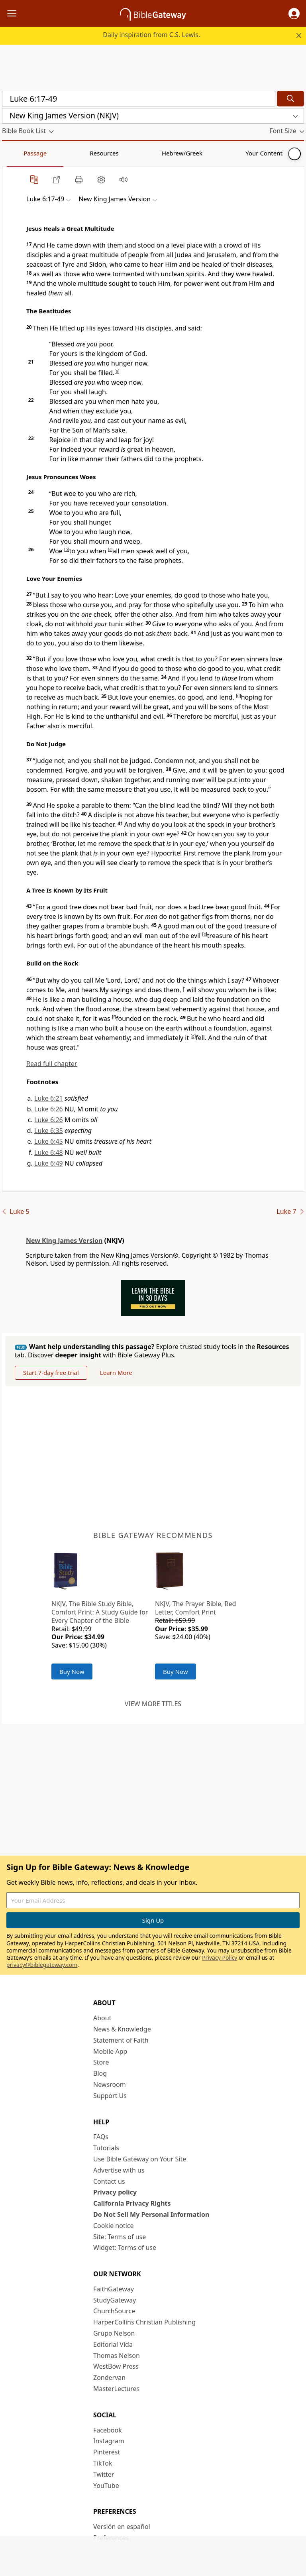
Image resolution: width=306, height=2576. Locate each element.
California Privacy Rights (132, 2203)
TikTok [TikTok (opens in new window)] (102, 2463)
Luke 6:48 (48, 1152)
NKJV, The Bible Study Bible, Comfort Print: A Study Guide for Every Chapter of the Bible (99, 1612)
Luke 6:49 (48, 1163)
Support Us (110, 2095)
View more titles (153, 1703)
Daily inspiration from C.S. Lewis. (151, 34)
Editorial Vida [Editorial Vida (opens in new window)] (113, 2344)
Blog (100, 2073)
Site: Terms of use (119, 2236)
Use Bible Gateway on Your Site (139, 2159)
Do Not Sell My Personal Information (151, 2214)
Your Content (157, 153)
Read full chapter (51, 1063)
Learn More (116, 1372)
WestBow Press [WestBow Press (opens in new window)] (116, 2366)
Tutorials (106, 2147)
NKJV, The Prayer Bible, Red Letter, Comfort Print (195, 1607)
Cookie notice (113, 2225)
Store (101, 2062)
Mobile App (110, 2051)
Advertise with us (119, 2170)
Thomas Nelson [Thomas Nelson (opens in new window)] (116, 2355)
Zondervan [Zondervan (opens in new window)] (109, 2377)
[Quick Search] (138, 98)
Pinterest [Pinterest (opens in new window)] (106, 2452)
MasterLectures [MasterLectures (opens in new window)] (116, 2388)
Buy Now (71, 1671)
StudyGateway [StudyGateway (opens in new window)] (114, 2300)
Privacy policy (115, 2192)
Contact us (109, 2181)
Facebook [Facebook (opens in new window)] (107, 2430)
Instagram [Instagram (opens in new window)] (108, 2440)
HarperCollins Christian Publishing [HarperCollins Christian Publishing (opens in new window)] (144, 2322)
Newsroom (109, 2084)
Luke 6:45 (48, 1141)
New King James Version (64, 1240)
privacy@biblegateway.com (41, 1964)
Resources (58, 153)
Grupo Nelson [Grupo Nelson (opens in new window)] (114, 2333)
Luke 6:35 (48, 1130)
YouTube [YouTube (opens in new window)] (106, 2485)
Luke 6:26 (48, 1109)
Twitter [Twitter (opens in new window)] (103, 2474)
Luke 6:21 (48, 1098)
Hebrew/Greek (106, 153)
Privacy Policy (219, 1957)
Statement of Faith (121, 2040)
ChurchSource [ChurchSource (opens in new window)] (114, 2311)
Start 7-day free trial (51, 1372)
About (102, 2018)
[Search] (290, 98)
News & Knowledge (122, 2029)
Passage (19, 153)
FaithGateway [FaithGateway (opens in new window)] (113, 2289)
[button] (294, 13)
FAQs (100, 2136)
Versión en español (121, 2526)
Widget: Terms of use (124, 2247)
